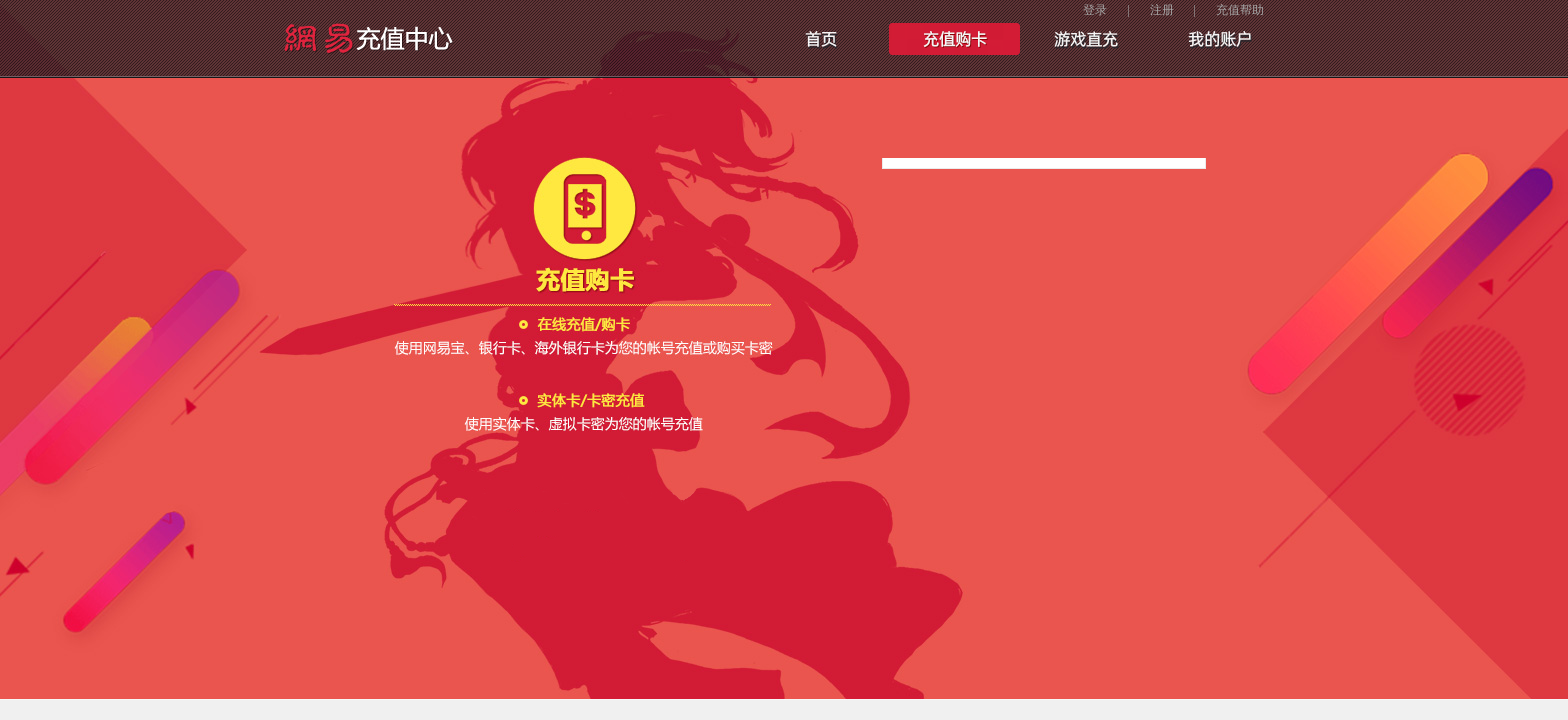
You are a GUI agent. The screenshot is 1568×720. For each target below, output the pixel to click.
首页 (822, 39)
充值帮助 (1240, 10)
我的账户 (1218, 39)
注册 (1162, 10)
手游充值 (1086, 39)
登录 (1095, 10)
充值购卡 (954, 39)
